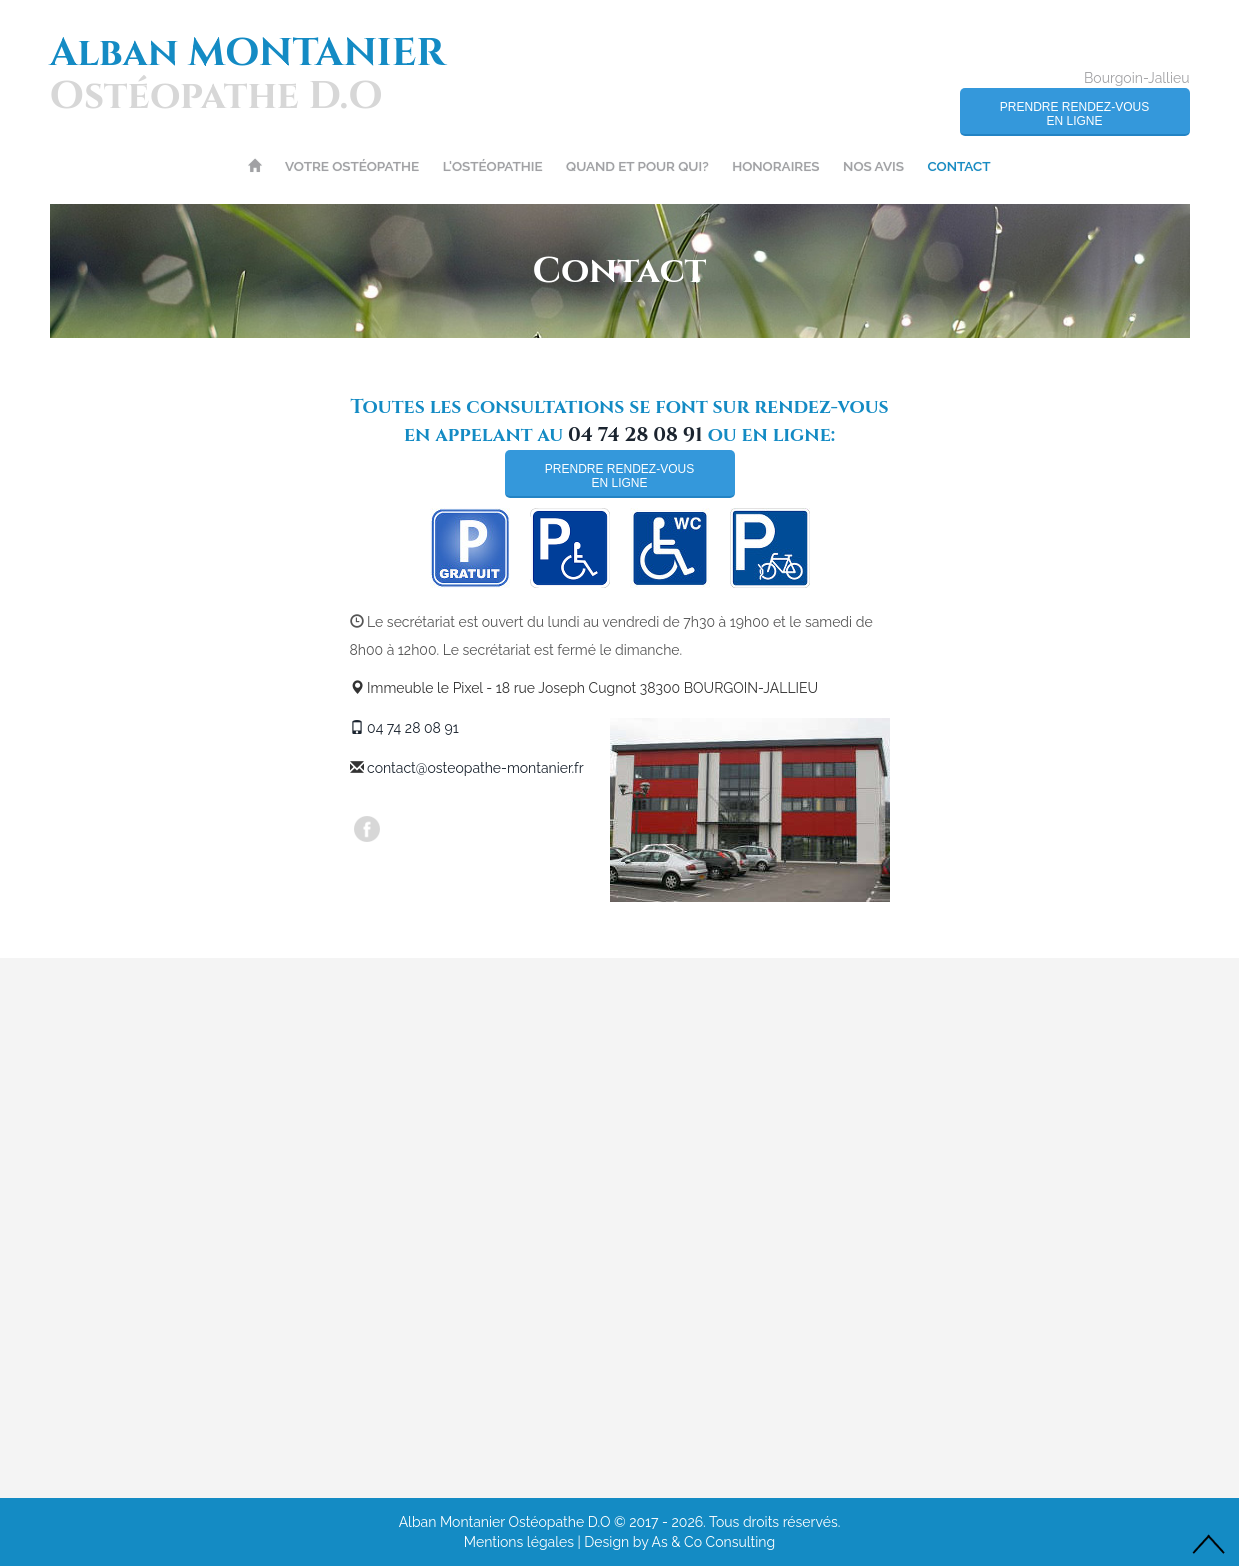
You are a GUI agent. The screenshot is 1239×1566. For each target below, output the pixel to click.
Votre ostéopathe (352, 166)
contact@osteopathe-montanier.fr (475, 768)
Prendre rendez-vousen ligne (1074, 114)
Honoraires (775, 166)
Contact (958, 166)
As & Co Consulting (714, 1542)
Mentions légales (519, 1542)
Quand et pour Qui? (637, 166)
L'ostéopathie (493, 166)
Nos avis (873, 166)
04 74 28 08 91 (635, 435)
